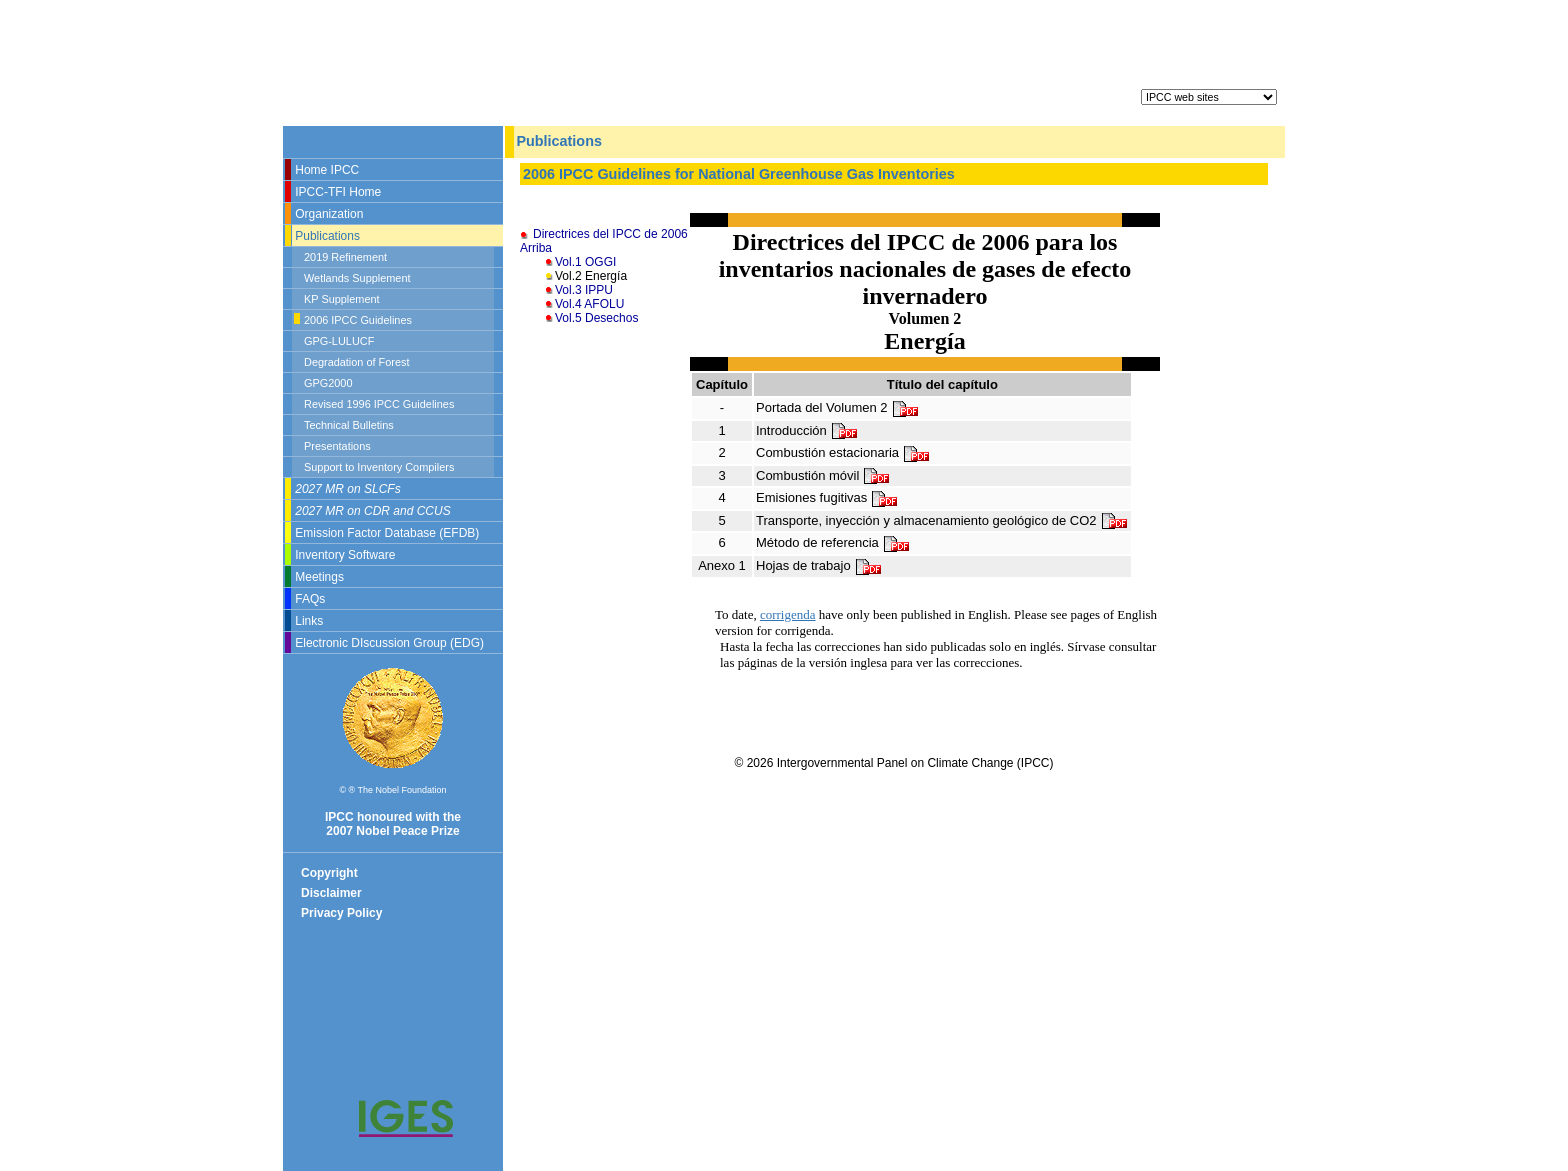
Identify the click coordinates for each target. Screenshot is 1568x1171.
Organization (329, 214)
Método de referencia (833, 543)
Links (309, 621)
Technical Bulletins (349, 425)
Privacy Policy (341, 913)
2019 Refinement (345, 257)
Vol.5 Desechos (596, 318)
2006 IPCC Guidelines (358, 320)
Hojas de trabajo (819, 566)
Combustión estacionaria (843, 453)
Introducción (807, 431)
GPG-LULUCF (339, 341)
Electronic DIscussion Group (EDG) (389, 643)
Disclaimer (331, 893)
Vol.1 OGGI (585, 262)
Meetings (319, 577)
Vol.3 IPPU (584, 290)
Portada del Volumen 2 (838, 408)
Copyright (329, 873)
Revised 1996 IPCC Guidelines (379, 404)
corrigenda (788, 614)
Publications (327, 236)
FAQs (310, 599)
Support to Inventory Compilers (379, 467)
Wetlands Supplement (357, 278)
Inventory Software (345, 555)
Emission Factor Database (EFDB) (387, 533)
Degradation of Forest (356, 362)
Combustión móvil (823, 476)
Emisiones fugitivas (827, 498)
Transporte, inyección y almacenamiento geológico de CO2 (942, 521)
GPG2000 (328, 383)
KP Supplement (342, 299)
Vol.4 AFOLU (589, 304)
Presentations (337, 446)
